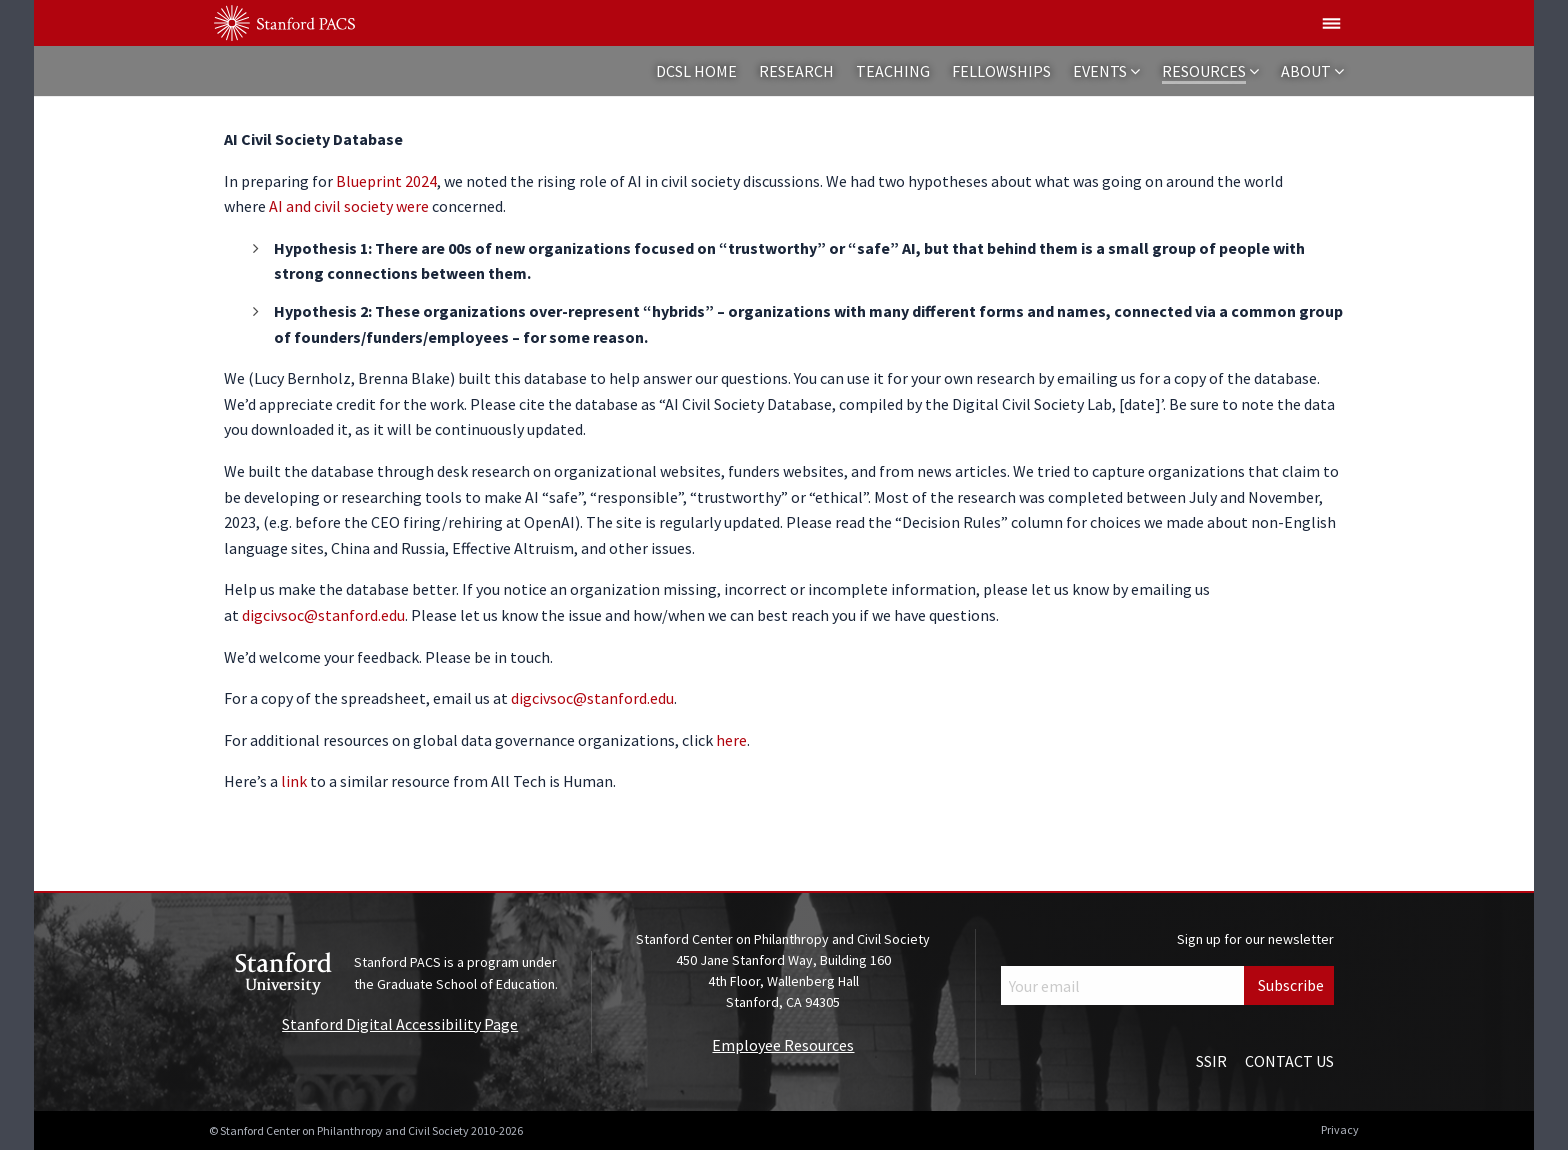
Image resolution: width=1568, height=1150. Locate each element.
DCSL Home (696, 71)
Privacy (1340, 1129)
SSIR (1211, 1061)
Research (796, 71)
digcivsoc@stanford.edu (323, 615)
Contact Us (1289, 1061)
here (731, 740)
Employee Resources (783, 1045)
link (294, 781)
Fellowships (1001, 71)
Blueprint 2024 (386, 181)
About (1306, 71)
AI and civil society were (349, 206)
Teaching (893, 71)
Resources (1204, 71)
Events (1100, 71)
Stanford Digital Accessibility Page (400, 1024)
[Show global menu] (1332, 23)
